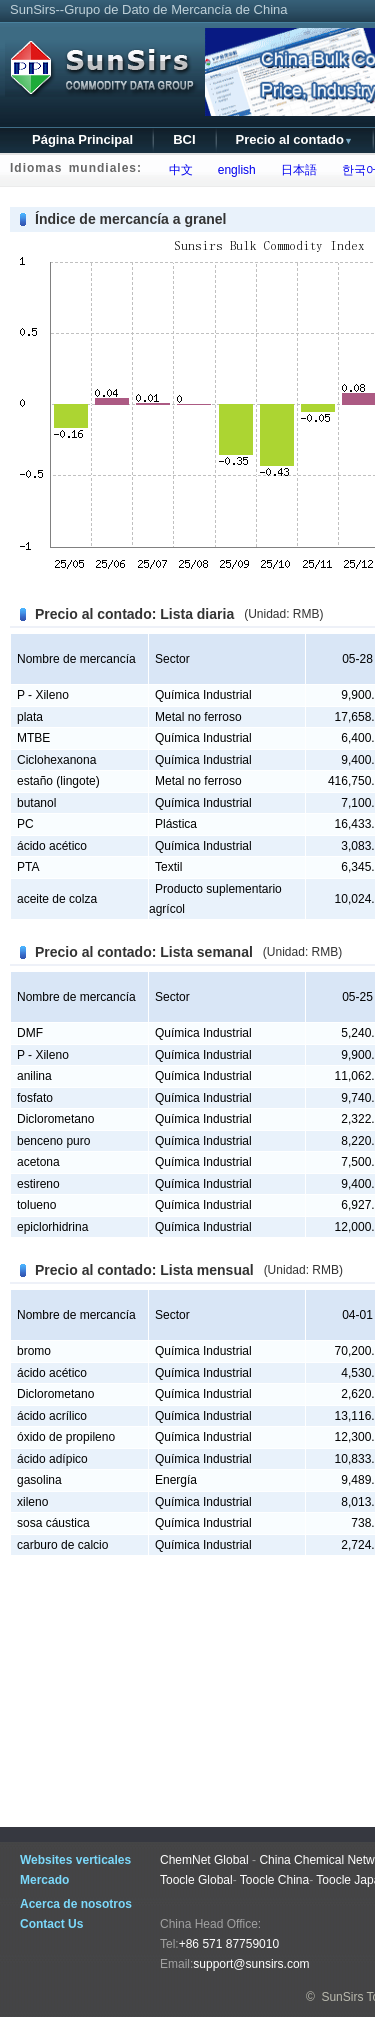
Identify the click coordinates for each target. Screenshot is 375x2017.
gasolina (39, 1480)
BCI (184, 139)
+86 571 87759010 (229, 1944)
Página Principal (82, 139)
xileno (32, 1502)
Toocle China (274, 1880)
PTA (28, 867)
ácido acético (52, 846)
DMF (30, 1033)
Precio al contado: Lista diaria (134, 614)
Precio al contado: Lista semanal (144, 952)
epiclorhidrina (52, 1227)
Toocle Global (196, 1880)
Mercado (44, 1880)
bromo (34, 1351)
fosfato (35, 1098)
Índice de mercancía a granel (130, 219)
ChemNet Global (204, 1860)
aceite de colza (57, 899)
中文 (177, 170)
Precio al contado (294, 139)
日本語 (295, 170)
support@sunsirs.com (251, 1964)
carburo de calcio (62, 1545)
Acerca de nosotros (76, 1904)
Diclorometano (55, 1119)
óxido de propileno (66, 1437)
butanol (36, 803)
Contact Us (51, 1924)
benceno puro (53, 1141)
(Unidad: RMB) (283, 614)
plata (30, 717)
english (233, 170)
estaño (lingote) (58, 781)
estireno (38, 1184)
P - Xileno (43, 695)
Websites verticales (75, 1860)
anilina (34, 1076)
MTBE (33, 738)
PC (25, 824)
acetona (38, 1162)
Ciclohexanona (56, 760)
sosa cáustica (53, 1523)
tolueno (36, 1205)
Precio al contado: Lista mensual (144, 1270)
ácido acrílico (52, 1416)
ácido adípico (52, 1459)
